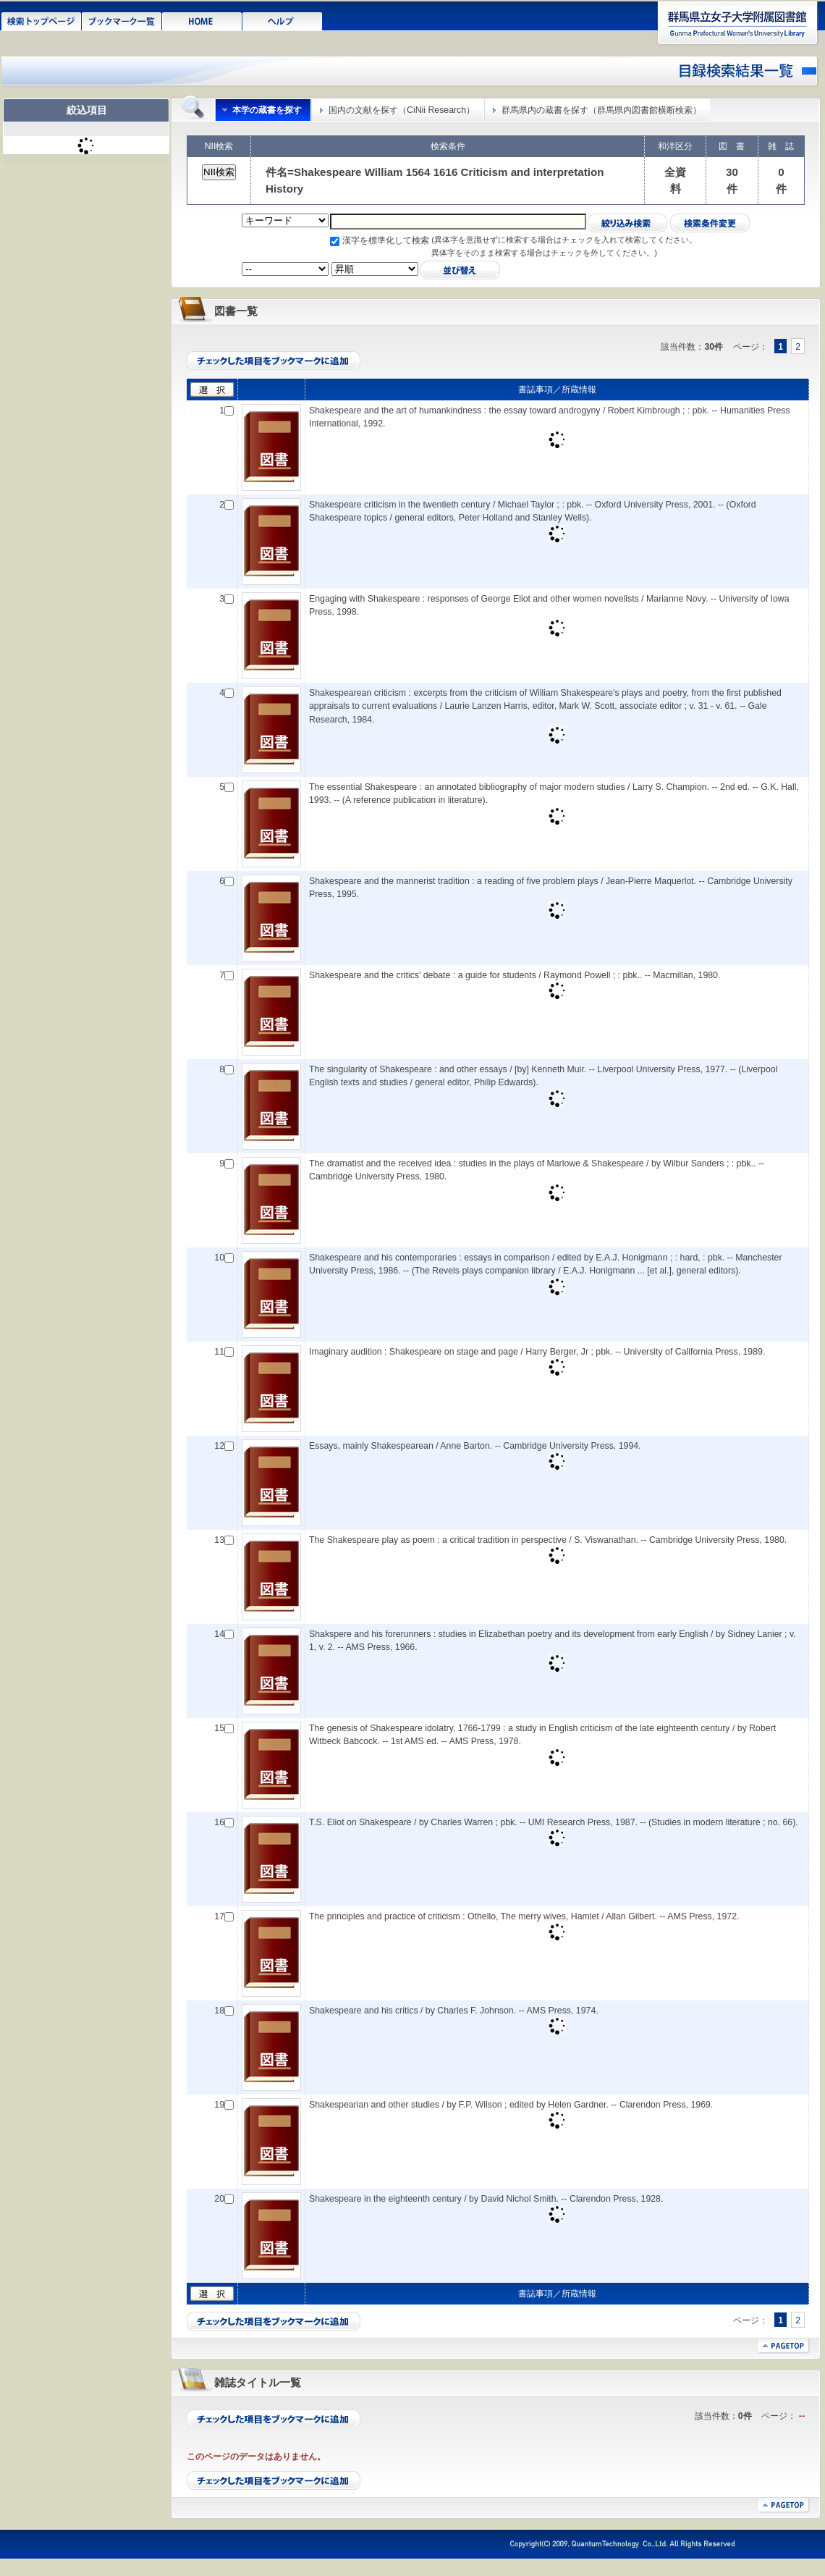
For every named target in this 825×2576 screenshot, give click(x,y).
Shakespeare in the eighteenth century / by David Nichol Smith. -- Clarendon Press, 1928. (486, 2199)
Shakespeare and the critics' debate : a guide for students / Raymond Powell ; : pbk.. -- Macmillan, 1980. (514, 975)
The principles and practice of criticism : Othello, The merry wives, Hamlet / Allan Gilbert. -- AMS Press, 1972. (524, 1916)
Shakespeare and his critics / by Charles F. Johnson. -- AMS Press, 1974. (453, 2010)
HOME (202, 20)
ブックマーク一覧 (122, 20)
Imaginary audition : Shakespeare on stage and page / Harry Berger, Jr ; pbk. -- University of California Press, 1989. (537, 1352)
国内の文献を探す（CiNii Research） (402, 110)
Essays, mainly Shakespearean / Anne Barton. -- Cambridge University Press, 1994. (475, 1446)
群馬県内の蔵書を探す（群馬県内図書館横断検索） (601, 110)
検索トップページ (41, 20)
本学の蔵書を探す (267, 110)
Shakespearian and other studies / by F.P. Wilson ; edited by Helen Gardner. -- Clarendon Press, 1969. (511, 2105)
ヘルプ (282, 20)
